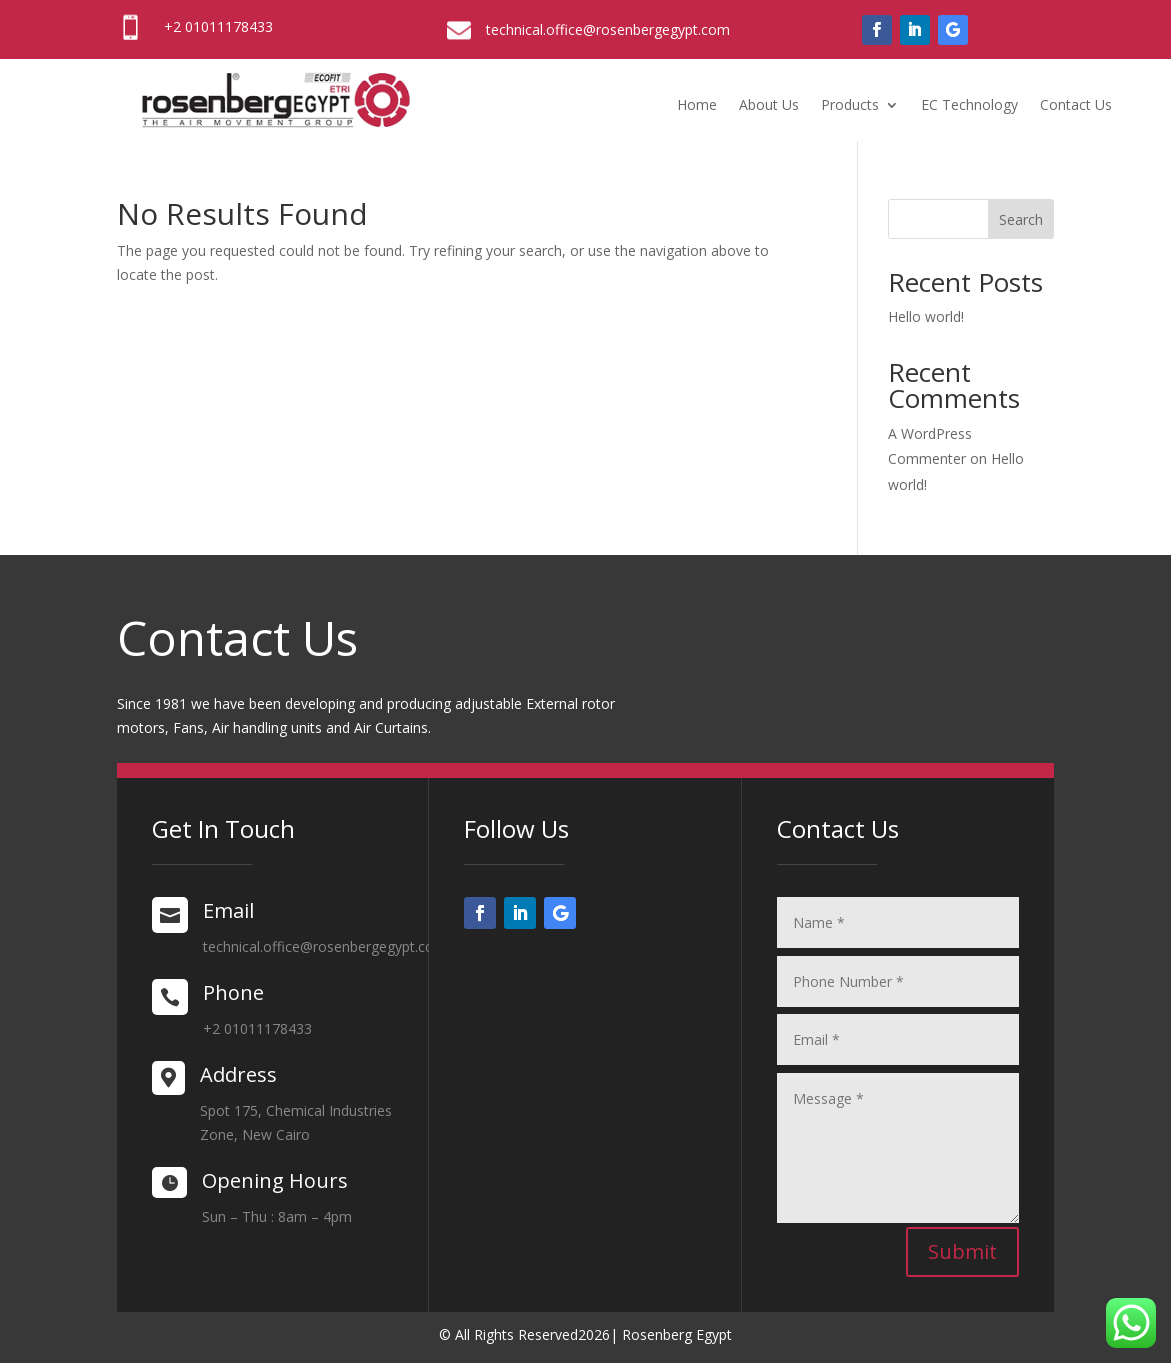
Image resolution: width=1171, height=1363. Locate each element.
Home (697, 106)
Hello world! (926, 316)
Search (1021, 219)
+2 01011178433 (218, 26)
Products (850, 106)
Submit (962, 1251)
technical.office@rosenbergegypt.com (608, 29)
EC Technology (969, 106)
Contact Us (1076, 106)
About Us (769, 106)
